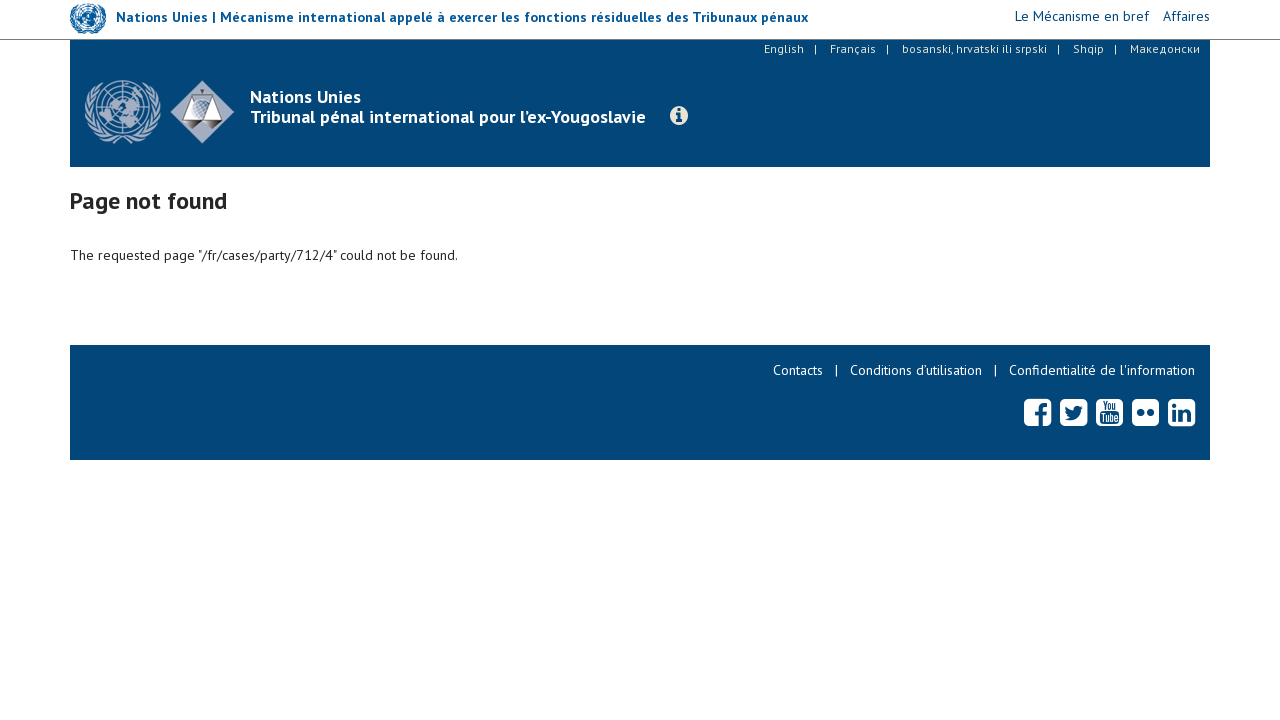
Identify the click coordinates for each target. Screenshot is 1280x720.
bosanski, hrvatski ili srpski (974, 48)
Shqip (1088, 48)
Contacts (798, 370)
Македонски (1165, 48)
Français (853, 48)
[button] (679, 116)
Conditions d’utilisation (916, 370)
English (784, 48)
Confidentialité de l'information (1102, 370)
